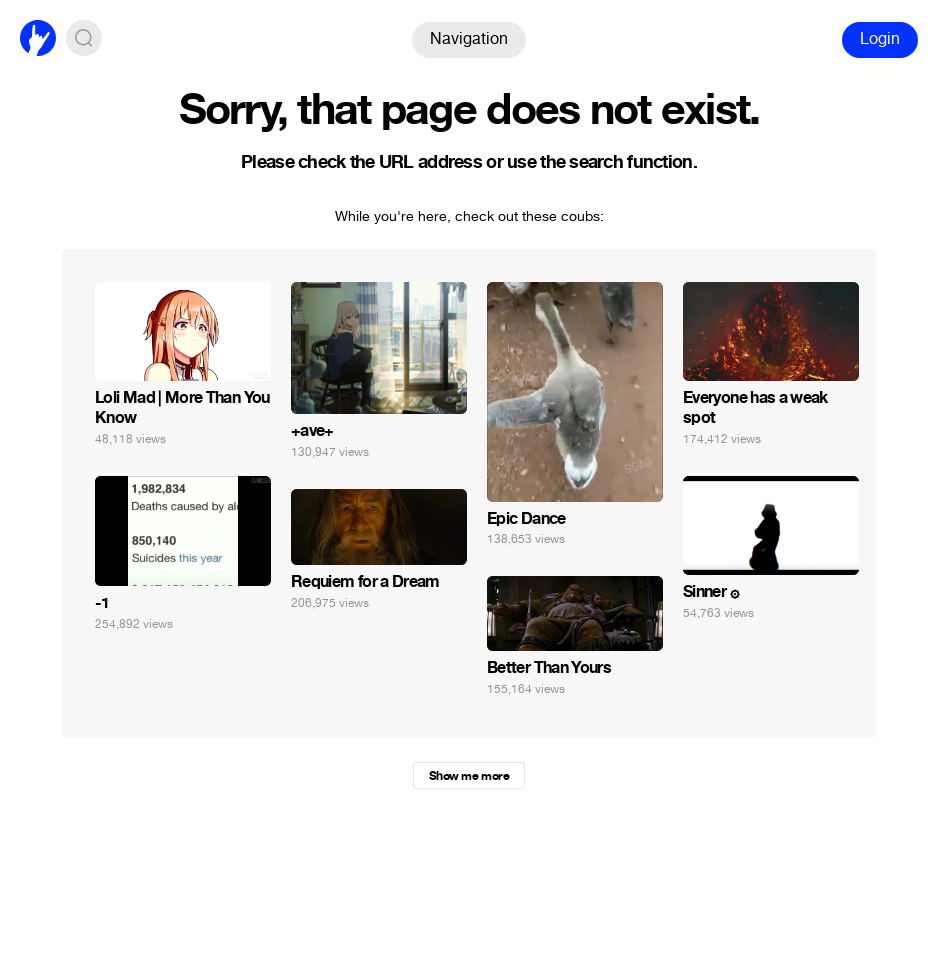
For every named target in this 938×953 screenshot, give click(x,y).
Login (880, 38)
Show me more (469, 776)
